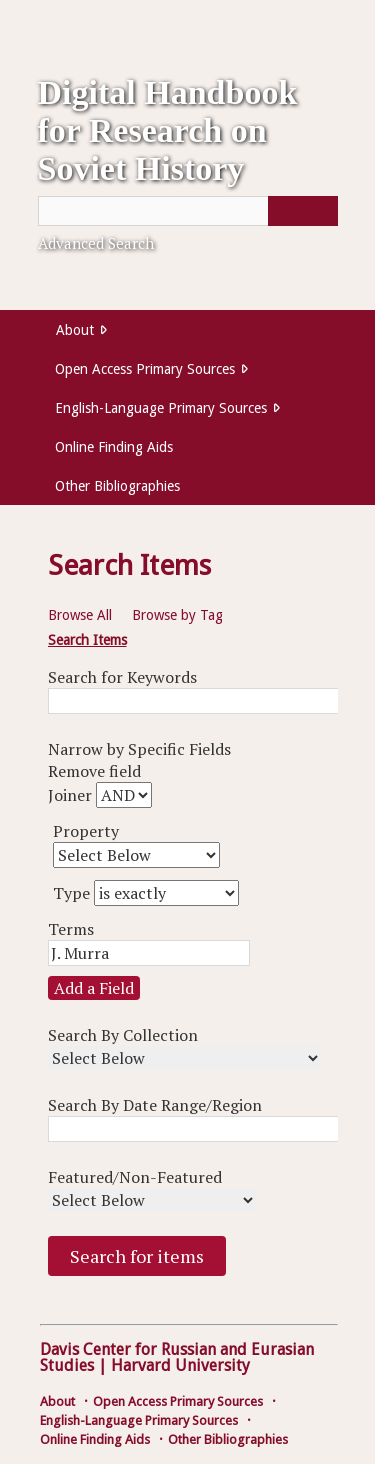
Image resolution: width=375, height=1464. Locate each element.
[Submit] (303, 211)
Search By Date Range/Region (155, 1105)
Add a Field (94, 988)
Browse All (80, 615)
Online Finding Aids (114, 447)
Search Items (87, 640)
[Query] (188, 211)
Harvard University (180, 1365)
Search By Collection (123, 1035)
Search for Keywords (122, 677)
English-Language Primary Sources (161, 408)
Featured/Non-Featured (135, 1177)
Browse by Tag (177, 615)
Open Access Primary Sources (145, 369)
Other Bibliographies (117, 486)
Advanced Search (96, 243)
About (75, 330)
